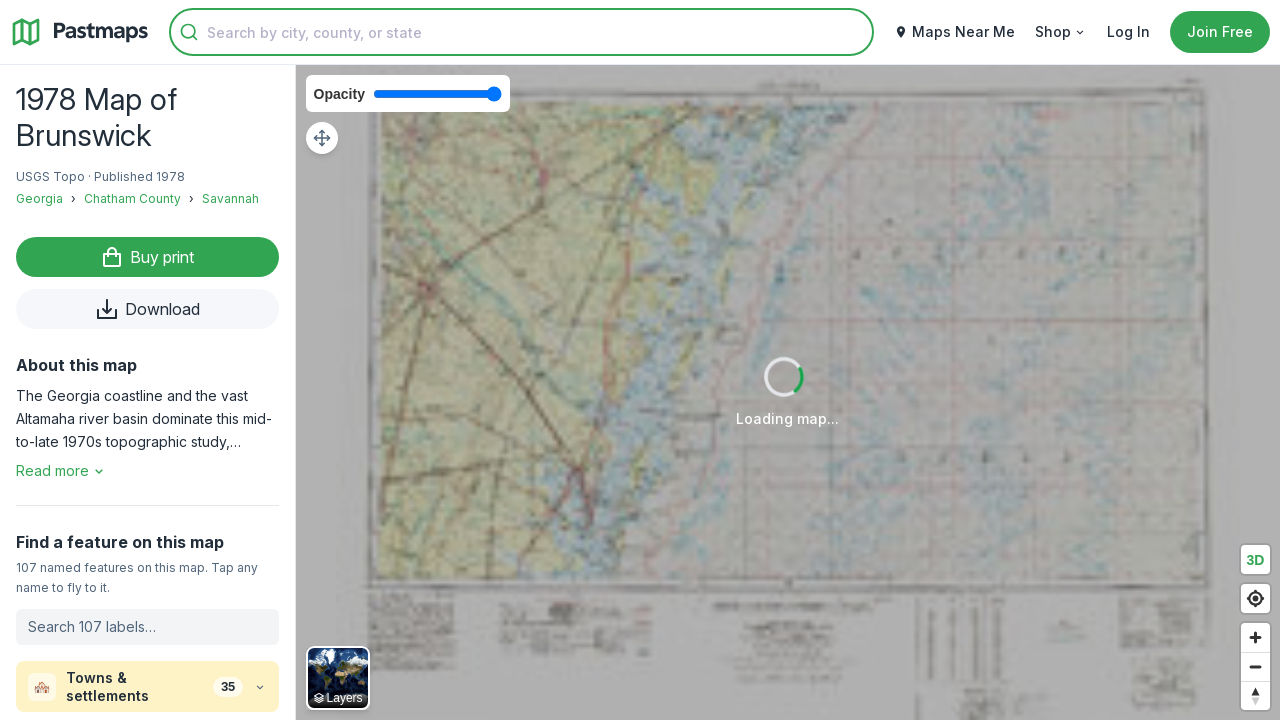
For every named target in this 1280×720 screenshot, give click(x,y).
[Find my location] (1255, 598)
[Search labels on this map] (147, 627)
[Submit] (189, 32)
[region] (788, 392)
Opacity (339, 94)
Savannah (230, 198)
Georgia (39, 198)
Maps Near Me (954, 31)
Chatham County (132, 198)
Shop (1061, 31)
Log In (1128, 31)
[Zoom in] (1255, 637)
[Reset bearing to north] (1255, 695)
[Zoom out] (1255, 666)
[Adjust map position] (322, 138)
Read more (61, 470)
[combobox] (521, 32)
